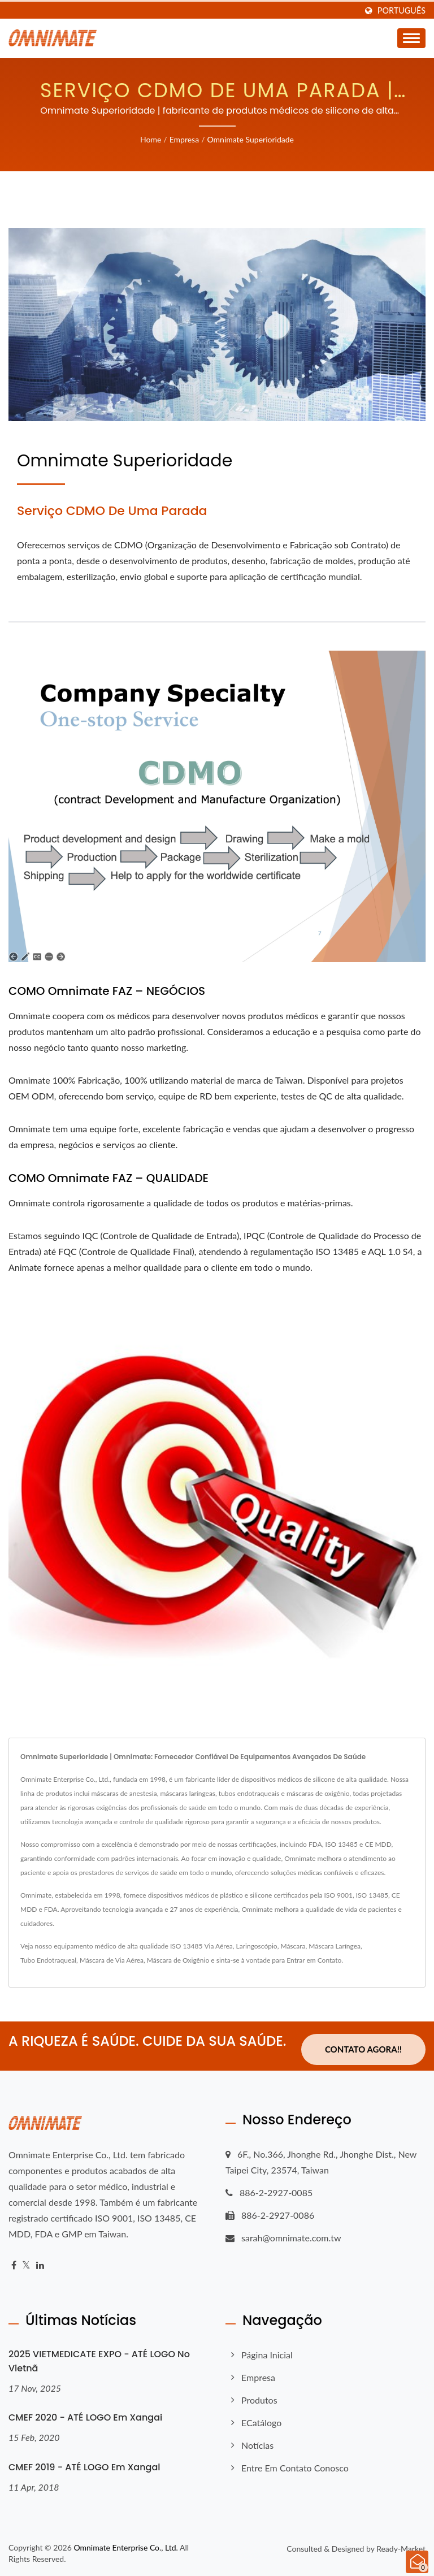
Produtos (259, 2400)
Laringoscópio (256, 1946)
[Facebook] (13, 2265)
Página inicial (267, 2354)
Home (150, 139)
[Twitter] (26, 2265)
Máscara (292, 1946)
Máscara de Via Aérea (112, 1960)
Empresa (184, 139)
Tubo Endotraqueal (48, 1960)
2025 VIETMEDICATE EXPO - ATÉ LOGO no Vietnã (99, 2361)
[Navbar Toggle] (411, 38)
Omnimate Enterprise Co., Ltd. (125, 2547)
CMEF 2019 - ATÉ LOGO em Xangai (84, 2467)
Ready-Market (401, 2548)
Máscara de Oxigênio (178, 1960)
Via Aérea (218, 1946)
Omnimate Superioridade (250, 139)
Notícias (257, 2445)
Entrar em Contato (314, 1960)
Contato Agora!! (363, 2049)
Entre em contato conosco (295, 2467)
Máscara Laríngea (335, 1946)
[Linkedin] (40, 2265)
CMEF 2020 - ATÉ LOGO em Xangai (85, 2417)
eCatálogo (261, 2422)
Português (401, 10)
